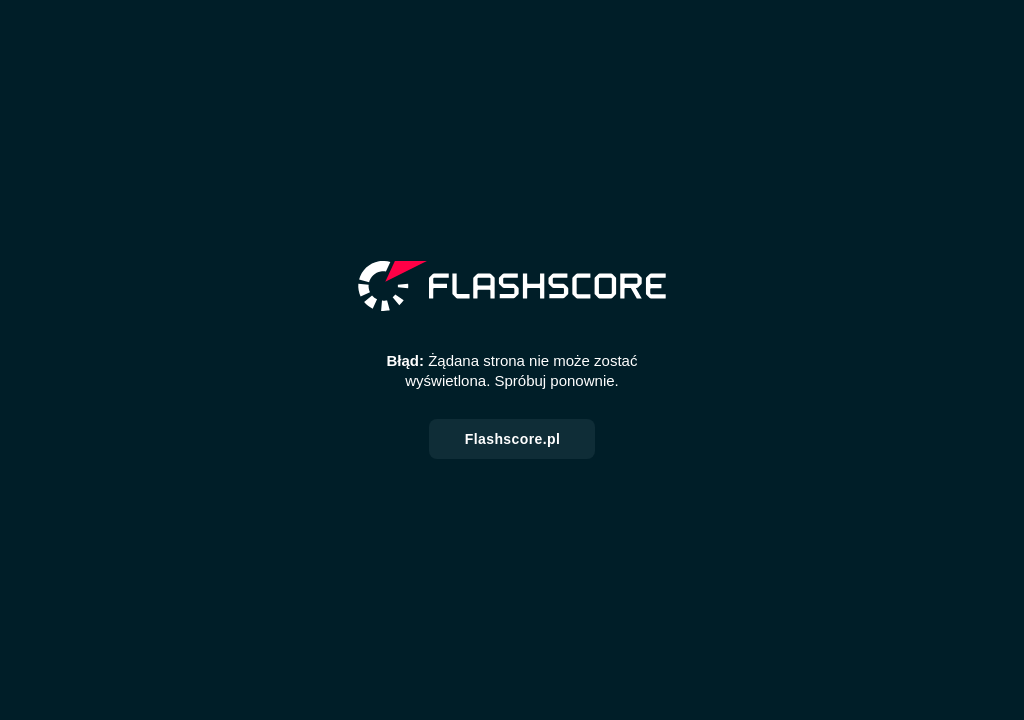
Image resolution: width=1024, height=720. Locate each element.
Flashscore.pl (512, 439)
